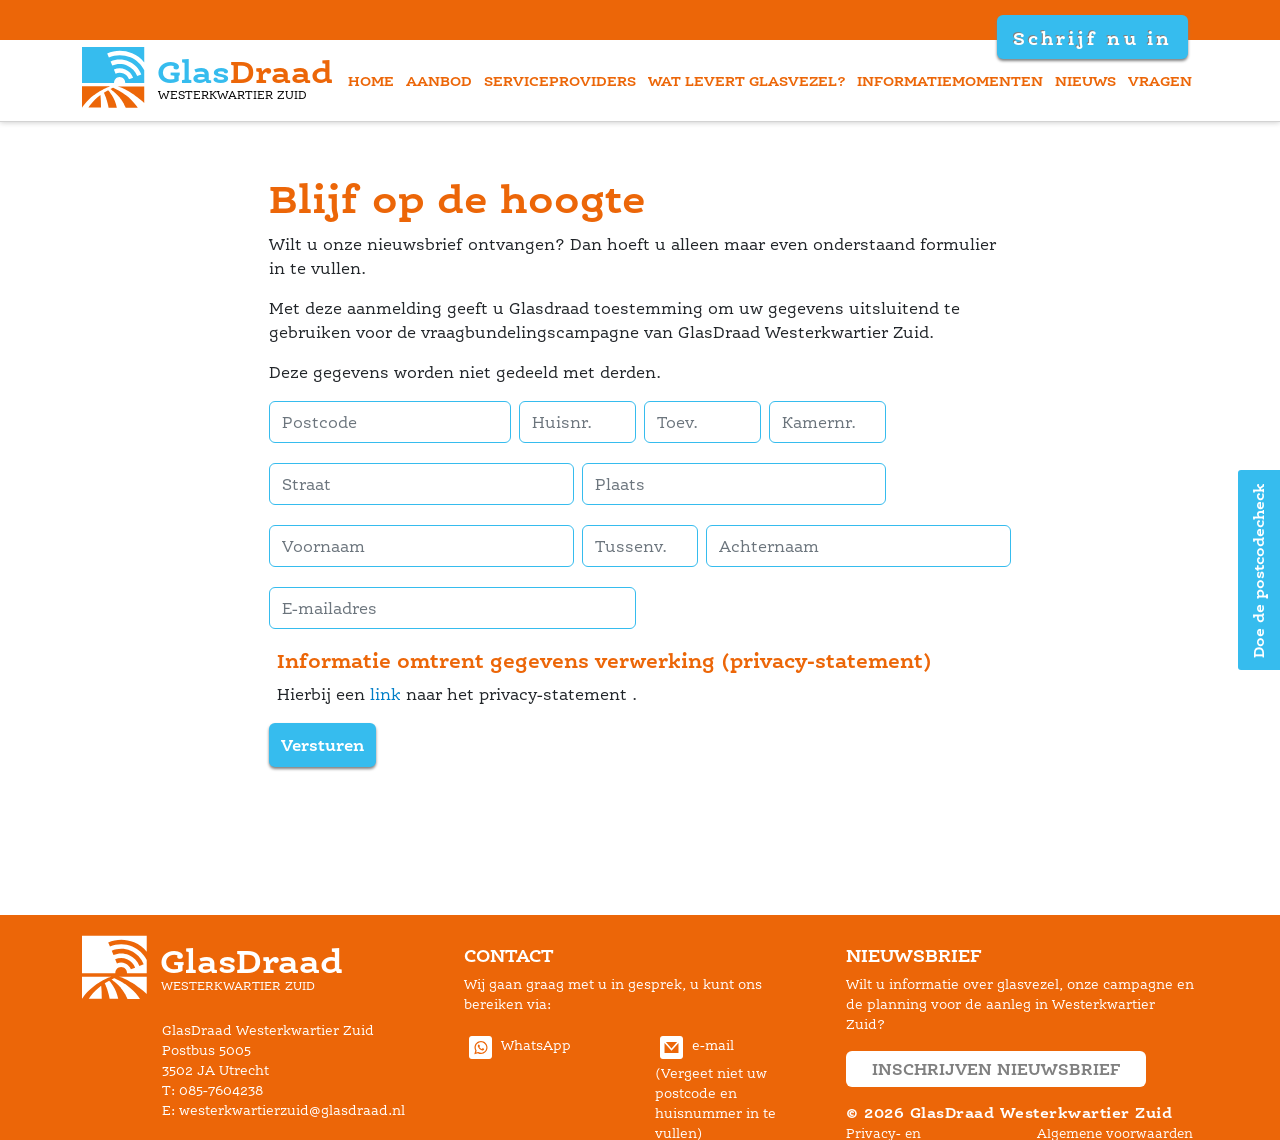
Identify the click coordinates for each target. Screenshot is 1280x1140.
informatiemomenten (950, 80)
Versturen (322, 745)
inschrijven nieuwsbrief (996, 1069)
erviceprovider (560, 80)
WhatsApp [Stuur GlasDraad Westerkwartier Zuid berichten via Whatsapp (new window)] (517, 1045)
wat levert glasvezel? (747, 80)
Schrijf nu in (1091, 38)
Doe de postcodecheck (1258, 570)
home (371, 80)
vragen (1160, 80)
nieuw (1085, 80)
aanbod (439, 80)
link (385, 694)
